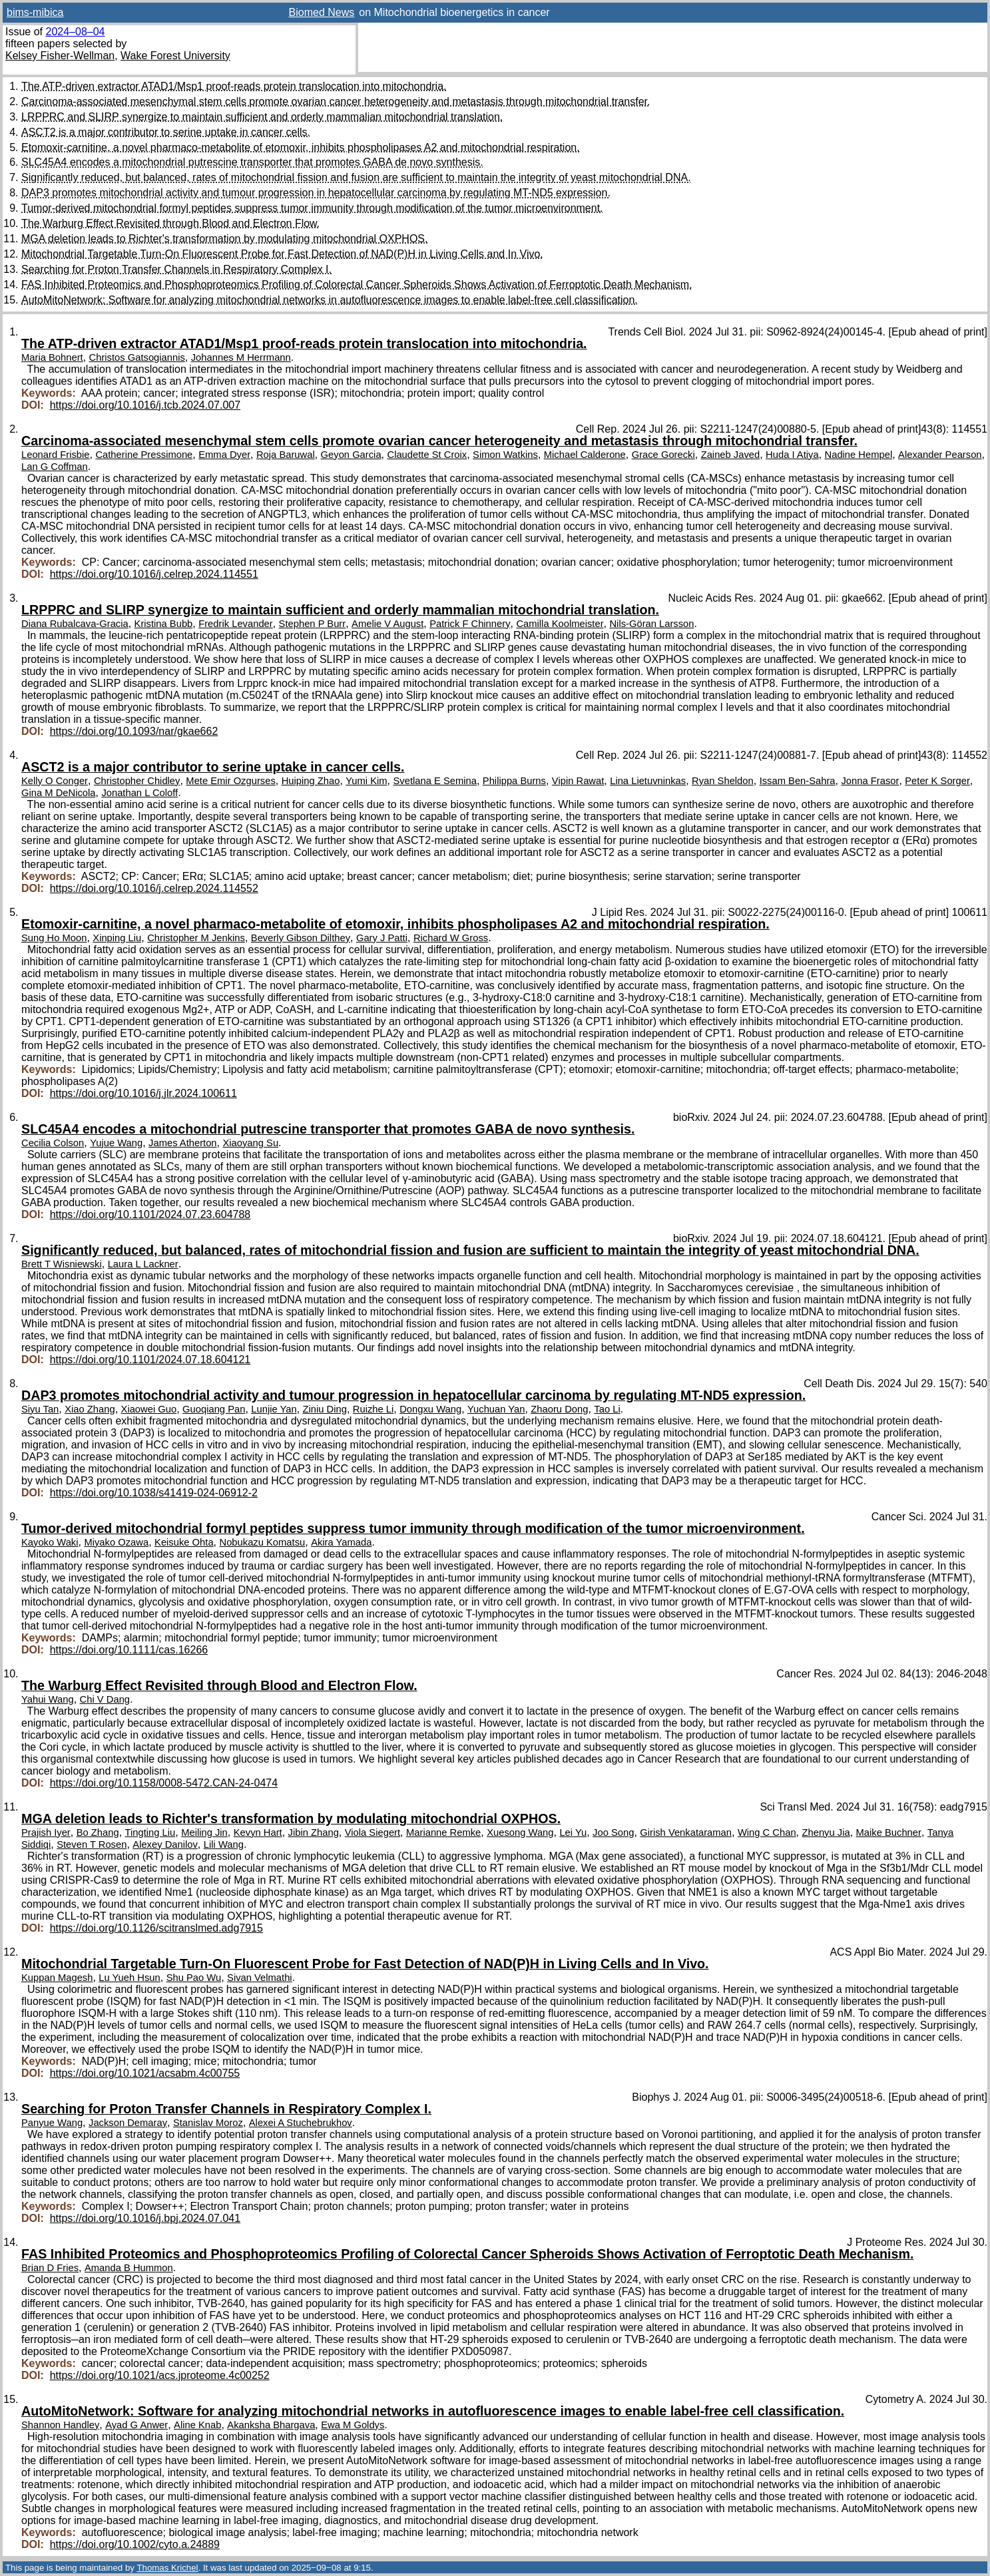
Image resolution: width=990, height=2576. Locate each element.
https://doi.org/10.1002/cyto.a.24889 (135, 2544)
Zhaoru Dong (559, 1409)
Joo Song (613, 1832)
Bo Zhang (98, 1832)
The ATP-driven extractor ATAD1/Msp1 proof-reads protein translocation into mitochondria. (234, 86)
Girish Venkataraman (686, 1832)
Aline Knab (197, 2425)
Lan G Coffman (54, 466)
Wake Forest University (175, 55)
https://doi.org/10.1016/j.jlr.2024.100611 (143, 1093)
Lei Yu (573, 1832)
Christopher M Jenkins (196, 938)
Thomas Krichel (167, 2568)
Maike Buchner (888, 1832)
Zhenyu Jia (826, 1832)
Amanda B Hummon (129, 2267)
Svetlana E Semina (434, 780)
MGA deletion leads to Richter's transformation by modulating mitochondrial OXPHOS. (224, 238)
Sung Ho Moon (54, 938)
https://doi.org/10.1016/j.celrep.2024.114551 (154, 574)
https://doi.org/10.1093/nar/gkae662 (134, 731)
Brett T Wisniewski (61, 1264)
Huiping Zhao (311, 780)
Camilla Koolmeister (559, 623)
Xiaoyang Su (250, 1143)
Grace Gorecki (663, 454)
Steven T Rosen (91, 1844)
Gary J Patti (381, 938)
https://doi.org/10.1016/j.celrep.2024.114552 (154, 888)
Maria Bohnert (52, 357)
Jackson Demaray (128, 2122)
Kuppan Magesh (57, 1977)
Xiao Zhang (90, 1409)
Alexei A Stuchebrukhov (300, 2122)
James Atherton (182, 1143)
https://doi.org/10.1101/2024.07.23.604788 (150, 1214)
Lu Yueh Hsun (129, 1977)
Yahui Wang (47, 1699)
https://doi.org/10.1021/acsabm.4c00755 (145, 2073)
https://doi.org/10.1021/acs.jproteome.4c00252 (160, 2375)
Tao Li (607, 1409)
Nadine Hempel (859, 454)
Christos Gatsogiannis (137, 357)
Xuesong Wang (520, 1832)
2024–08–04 (75, 31)
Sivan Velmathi (259, 1977)
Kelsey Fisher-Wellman (60, 55)
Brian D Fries (50, 2267)
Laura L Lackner (143, 1264)
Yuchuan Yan (496, 1409)
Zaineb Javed (730, 454)
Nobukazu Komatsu (263, 1542)
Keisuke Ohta (184, 1542)
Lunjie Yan (273, 1409)
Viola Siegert (372, 1832)
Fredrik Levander (235, 623)
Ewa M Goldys (352, 2425)
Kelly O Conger (54, 780)
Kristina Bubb (163, 623)
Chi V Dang (105, 1699)
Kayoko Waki (50, 1542)
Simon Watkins (505, 454)
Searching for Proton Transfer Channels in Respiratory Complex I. (176, 269)
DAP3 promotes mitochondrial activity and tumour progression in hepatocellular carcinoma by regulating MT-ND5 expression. (316, 192)
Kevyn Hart (258, 1832)
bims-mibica (35, 12)
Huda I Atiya (792, 454)
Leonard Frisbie (55, 454)
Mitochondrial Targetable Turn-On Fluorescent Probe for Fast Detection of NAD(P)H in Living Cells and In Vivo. (282, 254)
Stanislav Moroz (208, 2122)
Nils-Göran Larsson (651, 623)
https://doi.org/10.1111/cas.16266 (129, 1649)
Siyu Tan (40, 1409)
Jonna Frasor (870, 780)
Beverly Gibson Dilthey (300, 938)
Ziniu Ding (325, 1409)
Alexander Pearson (939, 454)
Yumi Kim (366, 780)
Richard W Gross (450, 938)
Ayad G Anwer (136, 2425)
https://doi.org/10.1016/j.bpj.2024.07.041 (145, 2218)
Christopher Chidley (137, 780)
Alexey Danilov (165, 1844)
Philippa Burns (514, 780)
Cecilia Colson (52, 1143)
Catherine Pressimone (143, 454)
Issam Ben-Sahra (798, 780)
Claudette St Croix (427, 454)
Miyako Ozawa (116, 1542)
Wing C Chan (767, 1832)
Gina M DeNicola (58, 792)
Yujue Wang (116, 1143)
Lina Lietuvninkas (648, 780)
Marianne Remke (443, 1832)
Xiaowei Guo (149, 1409)
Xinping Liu (117, 938)
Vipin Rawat (578, 780)
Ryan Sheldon (723, 780)
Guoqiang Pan (213, 1409)
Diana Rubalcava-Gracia (74, 623)
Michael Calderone (585, 454)
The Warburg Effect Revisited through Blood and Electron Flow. (170, 223)
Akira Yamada (341, 1542)
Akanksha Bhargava (271, 2425)
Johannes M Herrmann (241, 357)
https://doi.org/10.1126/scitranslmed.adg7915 (156, 1928)
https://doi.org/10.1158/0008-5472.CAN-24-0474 (164, 1783)
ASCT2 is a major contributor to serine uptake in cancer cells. (165, 132)
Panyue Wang (52, 2122)
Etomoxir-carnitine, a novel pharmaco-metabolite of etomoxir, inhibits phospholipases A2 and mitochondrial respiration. (300, 147)
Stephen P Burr (312, 623)
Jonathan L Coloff (139, 792)
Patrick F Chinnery (469, 623)
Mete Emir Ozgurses (230, 780)
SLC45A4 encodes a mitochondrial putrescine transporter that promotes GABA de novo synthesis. (252, 162)
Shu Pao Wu (194, 1977)
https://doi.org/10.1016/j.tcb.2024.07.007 (145, 405)
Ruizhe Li (373, 1409)
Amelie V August (387, 623)
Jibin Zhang (313, 1832)
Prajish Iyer (46, 1832)
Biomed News (322, 12)
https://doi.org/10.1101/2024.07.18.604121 (150, 1359)
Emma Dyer (224, 454)
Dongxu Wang (430, 1409)
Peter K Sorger (937, 780)
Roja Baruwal (285, 454)
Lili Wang (224, 1844)
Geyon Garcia (351, 454)
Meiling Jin (204, 1832)
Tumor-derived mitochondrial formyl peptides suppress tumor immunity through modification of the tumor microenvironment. (312, 208)
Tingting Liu (150, 1832)
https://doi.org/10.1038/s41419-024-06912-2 (154, 1492)
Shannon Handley (60, 2425)
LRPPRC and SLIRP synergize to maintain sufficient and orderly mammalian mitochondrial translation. (262, 116)
